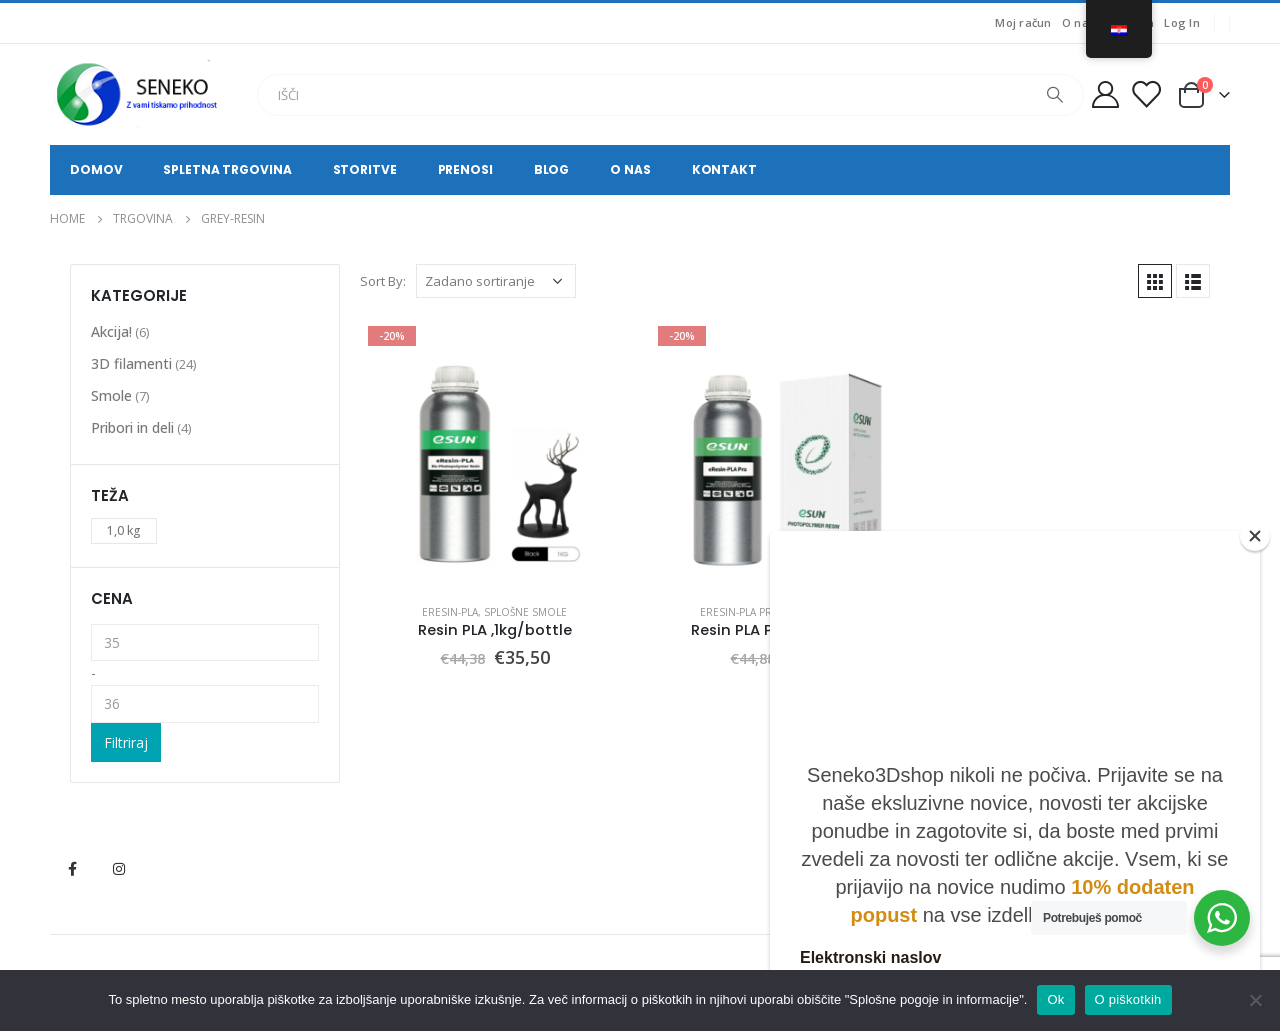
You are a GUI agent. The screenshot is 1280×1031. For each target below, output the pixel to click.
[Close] (1255, 536)
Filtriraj (126, 742)
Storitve (365, 169)
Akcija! (111, 331)
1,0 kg (124, 530)
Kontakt (724, 169)
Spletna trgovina (227, 169)
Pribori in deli (132, 427)
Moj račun (1023, 22)
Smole (111, 395)
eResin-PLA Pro (740, 612)
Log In (1182, 22)
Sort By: (383, 281)
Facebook (72, 869)
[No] (1255, 1000)
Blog (552, 169)
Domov (96, 169)
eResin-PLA (450, 612)
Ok (1055, 999)
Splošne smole (525, 612)
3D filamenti (131, 363)
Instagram (119, 869)
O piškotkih (1128, 999)
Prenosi (465, 169)
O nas (1078, 22)
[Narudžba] (496, 281)
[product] (495, 453)
